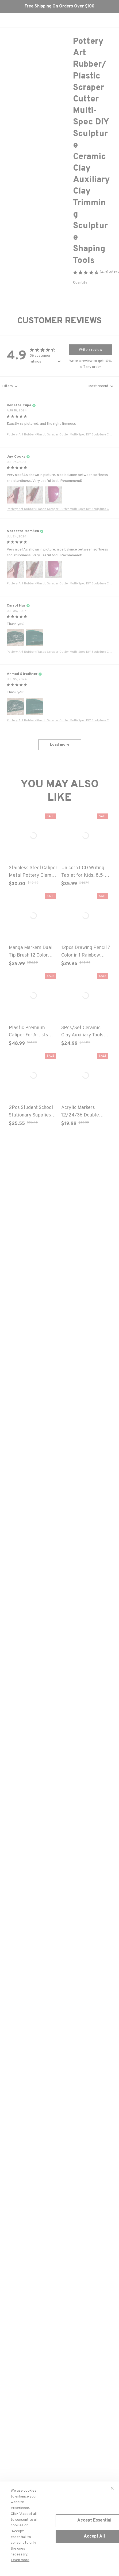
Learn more (20, 2560)
